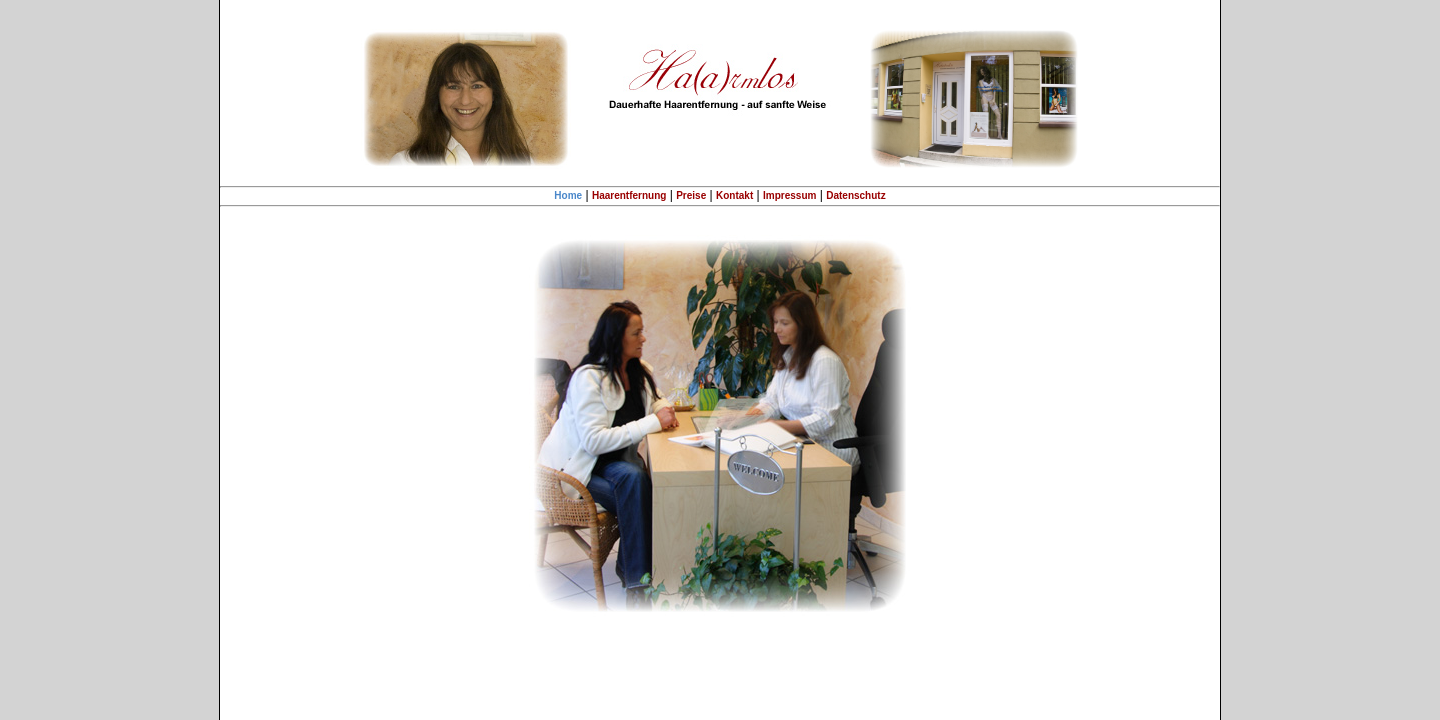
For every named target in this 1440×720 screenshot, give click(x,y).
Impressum (789, 195)
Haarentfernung (629, 195)
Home (568, 195)
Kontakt (734, 195)
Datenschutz (855, 195)
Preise (691, 195)
